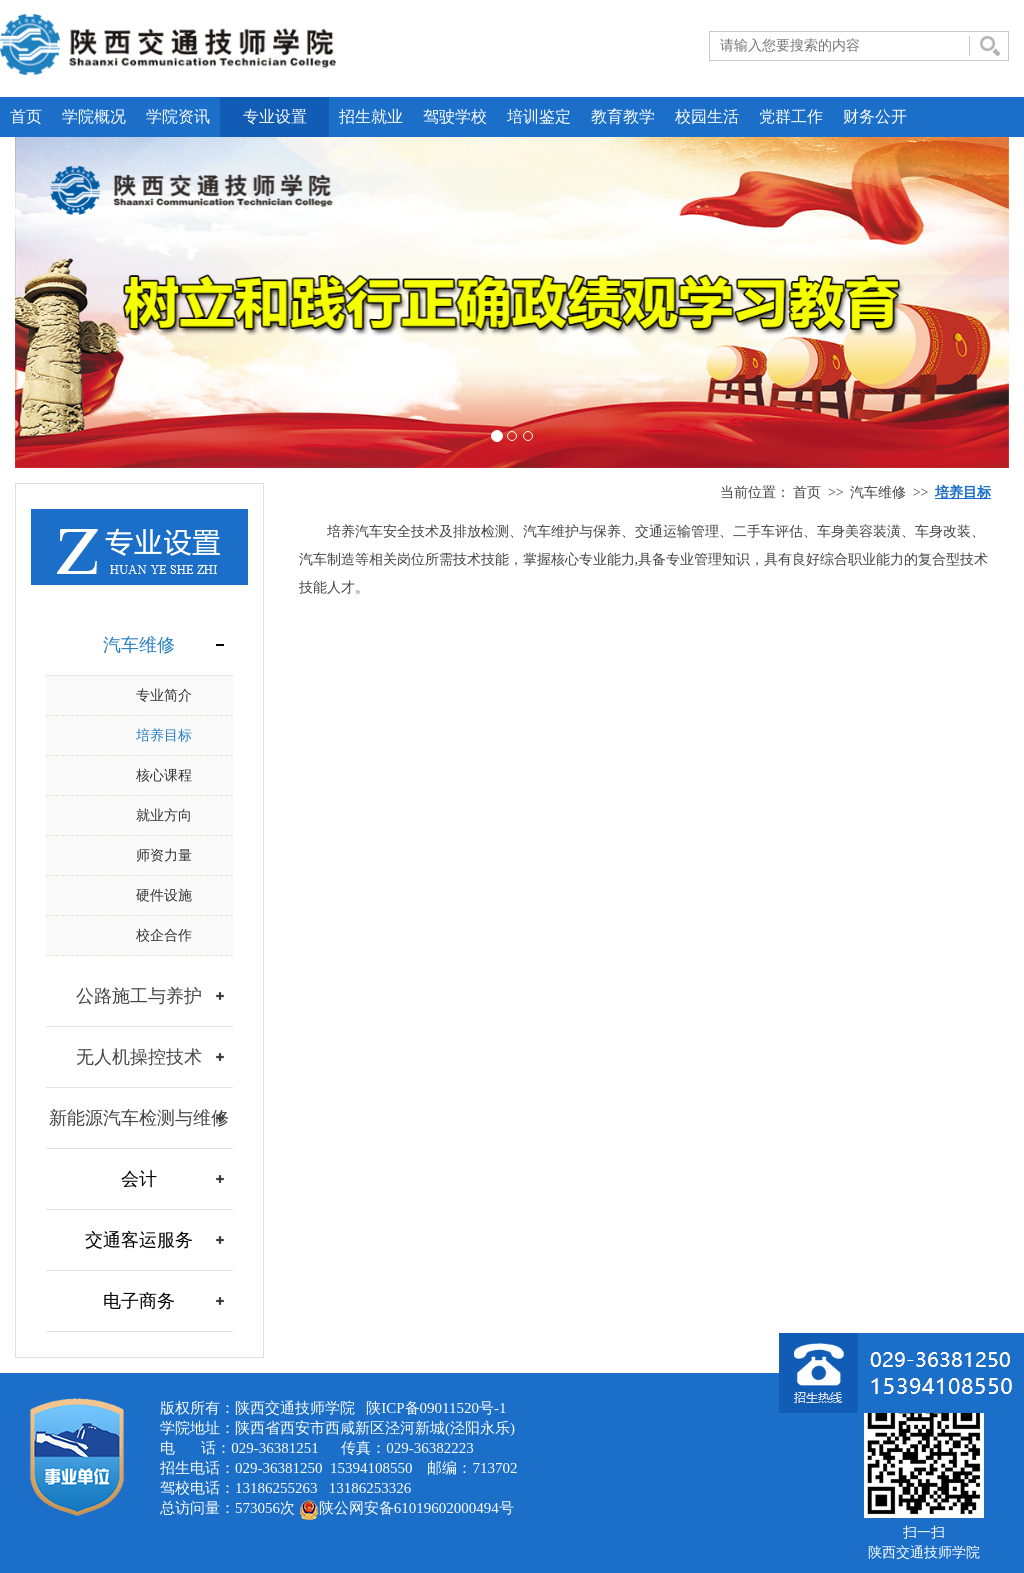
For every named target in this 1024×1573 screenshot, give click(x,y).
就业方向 (164, 815)
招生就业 (371, 116)
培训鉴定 (539, 116)
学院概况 (94, 116)
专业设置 (275, 116)
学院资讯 (178, 116)
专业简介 (164, 695)
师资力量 (164, 855)
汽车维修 (878, 492)
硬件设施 (164, 895)
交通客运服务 (139, 1240)
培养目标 (164, 735)
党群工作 (791, 116)
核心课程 (164, 775)
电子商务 (139, 1301)
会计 (139, 1179)
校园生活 (707, 116)
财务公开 (875, 116)
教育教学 (623, 116)
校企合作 (164, 935)
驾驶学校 (455, 116)
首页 (26, 116)
